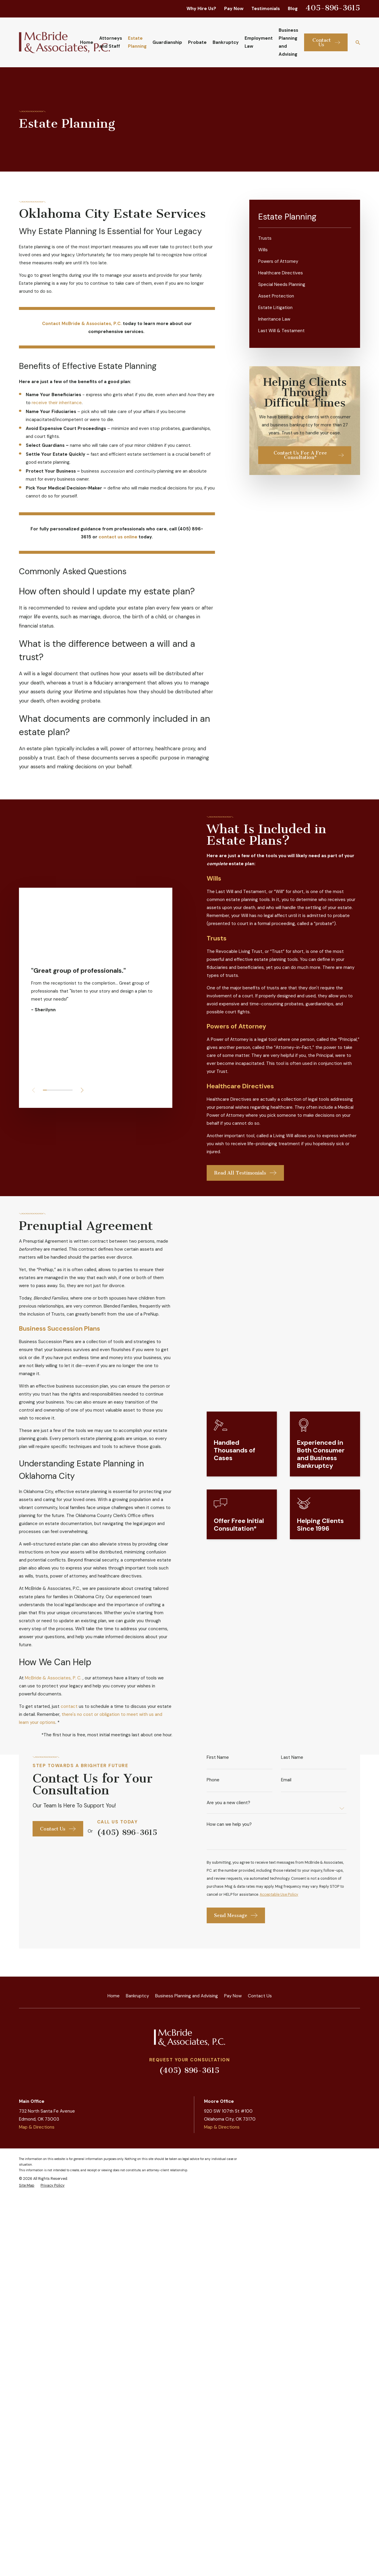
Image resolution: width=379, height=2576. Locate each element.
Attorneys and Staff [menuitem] (110, 42)
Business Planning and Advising (186, 2120)
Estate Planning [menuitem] (137, 42)
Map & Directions (36, 2252)
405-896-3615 (333, 7)
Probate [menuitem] (197, 42)
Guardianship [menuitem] (167, 42)
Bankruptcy (137, 2120)
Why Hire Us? (201, 9)
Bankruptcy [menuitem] (226, 42)
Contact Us (260, 2120)
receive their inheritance (57, 403)
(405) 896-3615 (189, 2194)
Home (113, 2120)
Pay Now (233, 9)
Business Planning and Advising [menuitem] (288, 42)
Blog (293, 9)
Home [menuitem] (86, 42)
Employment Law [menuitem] (259, 42)
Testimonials (265, 9)
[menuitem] (304, 238)
